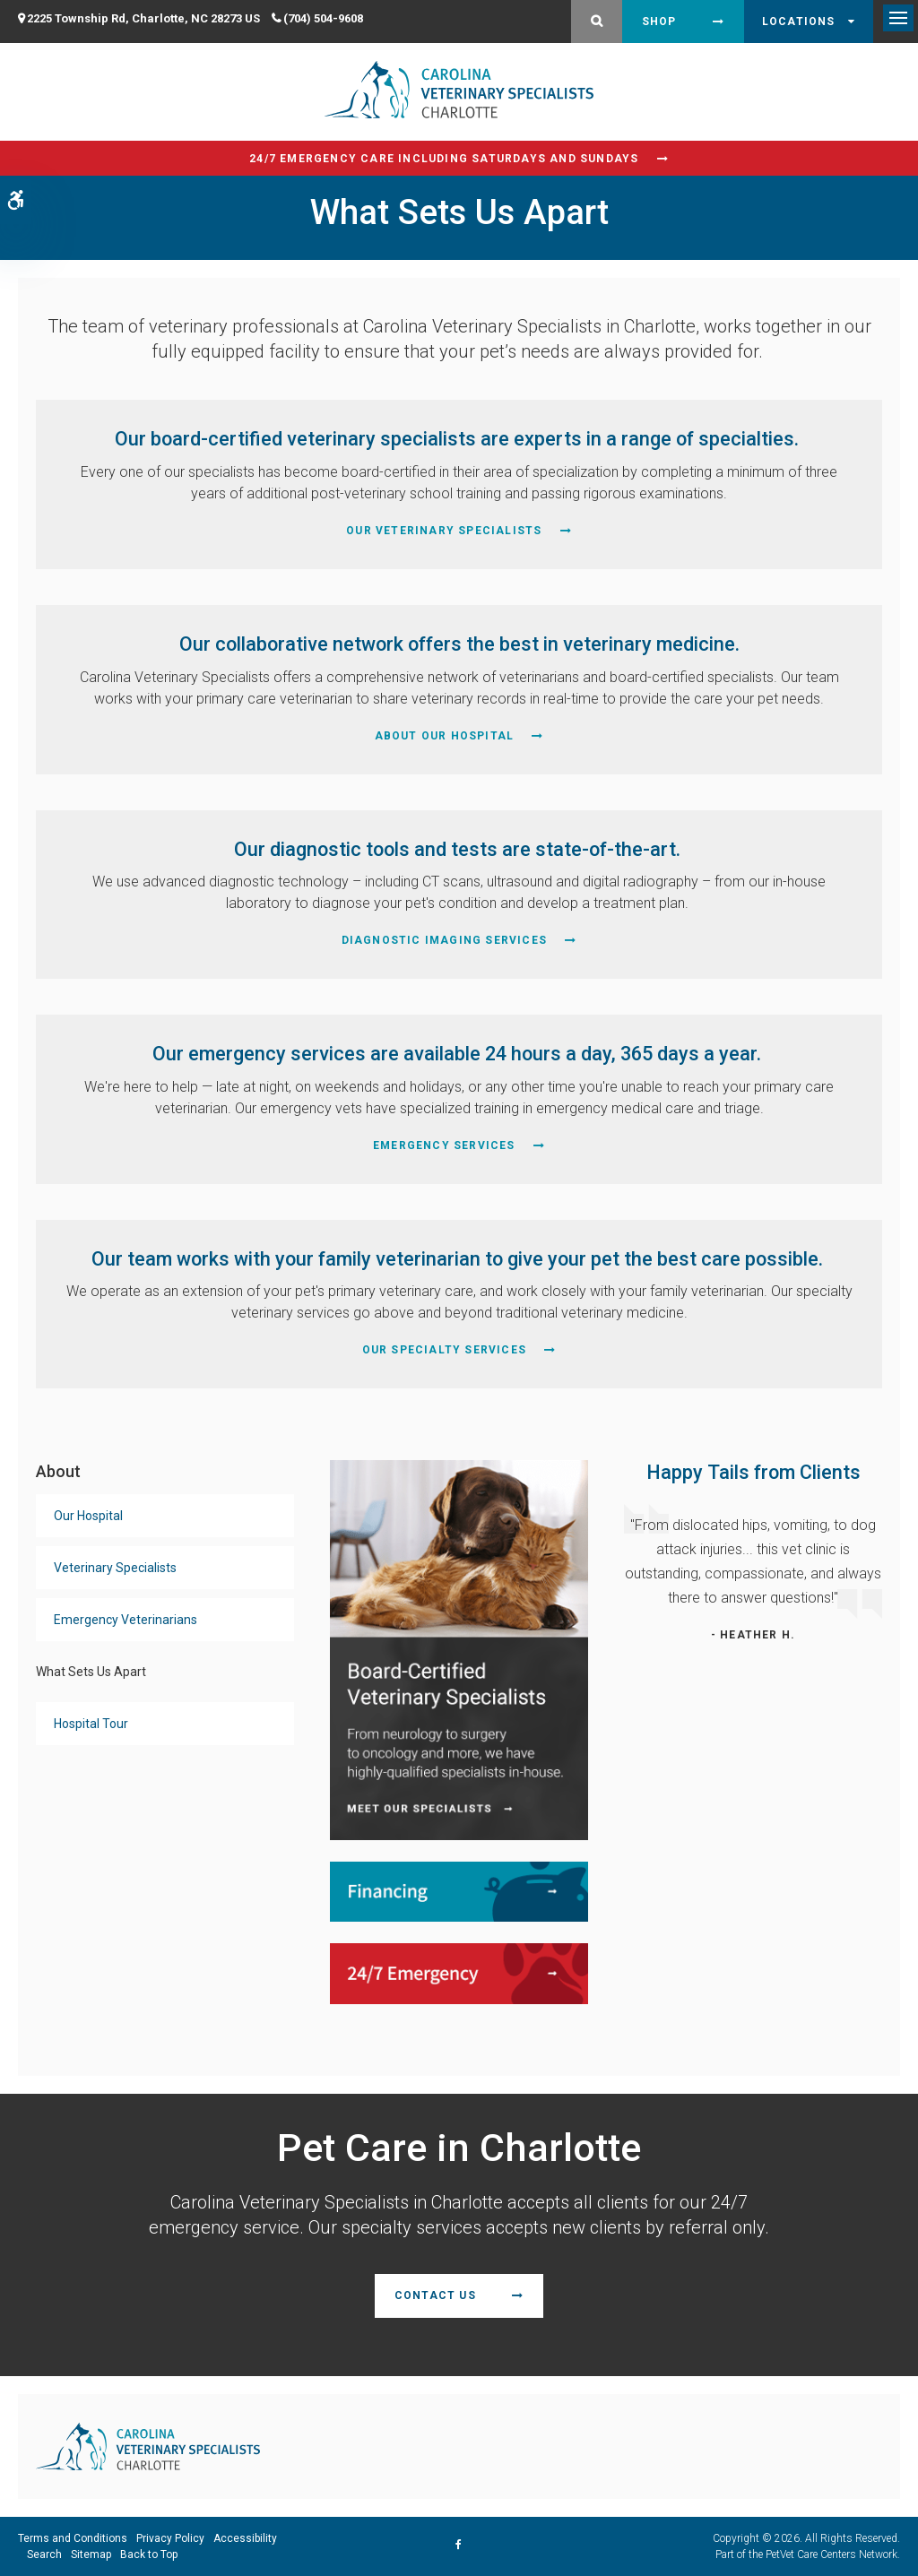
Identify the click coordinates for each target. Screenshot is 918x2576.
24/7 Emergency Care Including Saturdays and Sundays (443, 158)
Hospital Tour (91, 1723)
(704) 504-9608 (323, 18)
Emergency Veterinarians (125, 1619)
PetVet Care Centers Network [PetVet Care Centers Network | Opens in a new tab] (831, 2554)
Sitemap (91, 2554)
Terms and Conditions (72, 2538)
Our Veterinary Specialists (443, 530)
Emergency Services (444, 1145)
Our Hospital (88, 1515)
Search (44, 2554)
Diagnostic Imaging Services (444, 940)
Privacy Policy (170, 2538)
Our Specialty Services (444, 1350)
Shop (659, 21)
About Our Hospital (445, 736)
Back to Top (149, 2554)
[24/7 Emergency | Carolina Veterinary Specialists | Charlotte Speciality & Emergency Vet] (459, 1972)
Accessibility (245, 2538)
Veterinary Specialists (115, 1567)
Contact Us (435, 2295)
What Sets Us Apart (91, 1671)
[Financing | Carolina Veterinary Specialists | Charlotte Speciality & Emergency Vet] (459, 1890)
